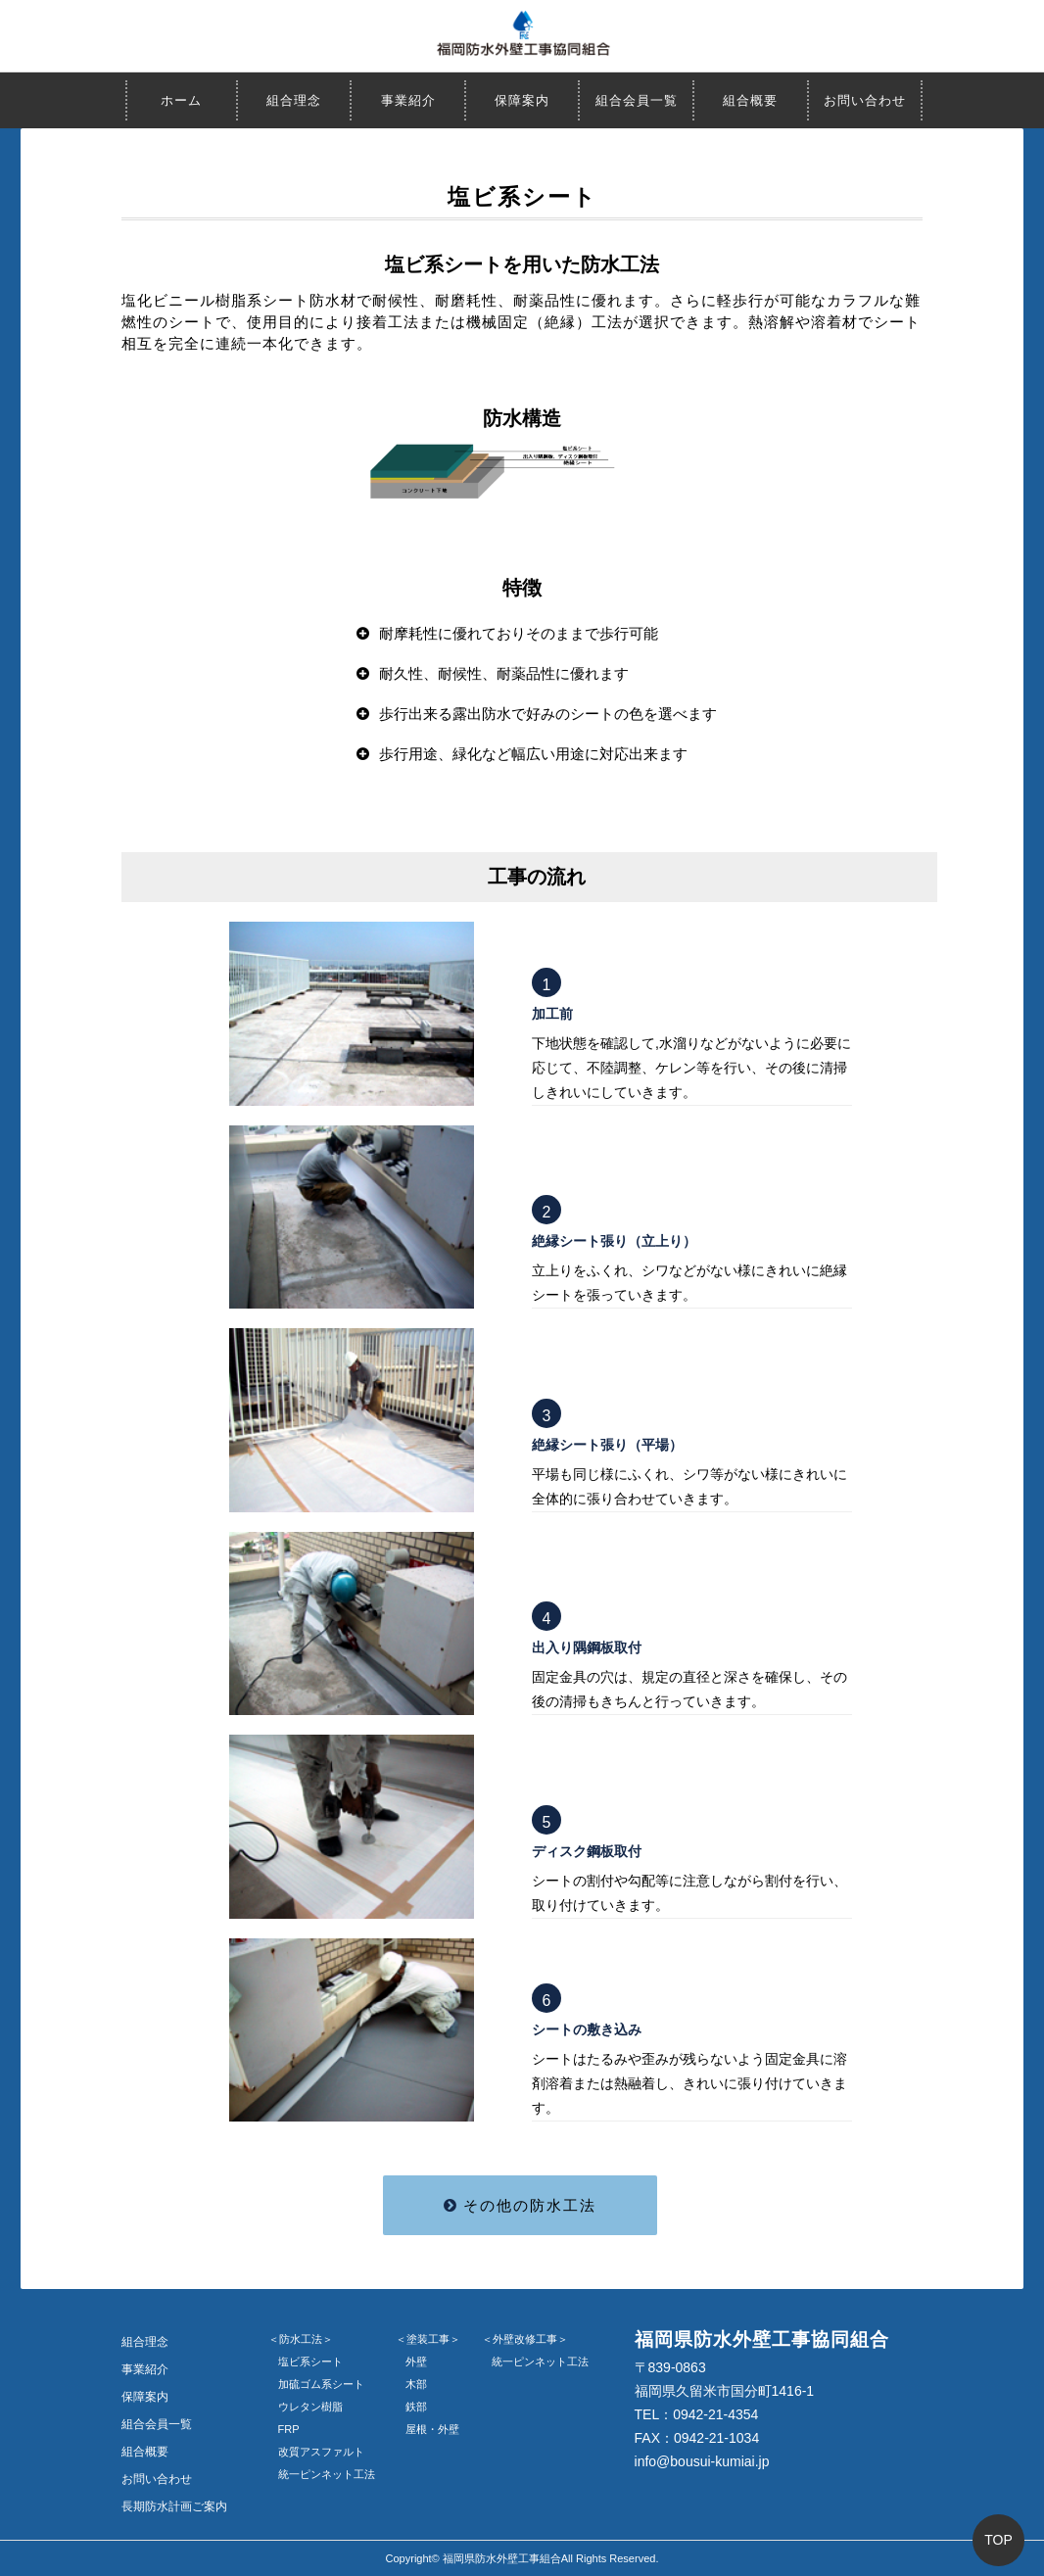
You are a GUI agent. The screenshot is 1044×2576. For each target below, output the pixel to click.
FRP (289, 2429)
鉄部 (416, 2406)
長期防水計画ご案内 (174, 2506)
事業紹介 (408, 100)
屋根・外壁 (432, 2429)
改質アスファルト (321, 2451)
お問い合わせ (865, 100)
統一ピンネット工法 (326, 2474)
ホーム (181, 100)
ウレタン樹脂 (310, 2406)
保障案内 (522, 100)
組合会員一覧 (636, 100)
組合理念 (293, 100)
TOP (998, 2540)
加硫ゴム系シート (321, 2384)
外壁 (416, 2361)
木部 (416, 2384)
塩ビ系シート (310, 2361)
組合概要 (750, 100)
